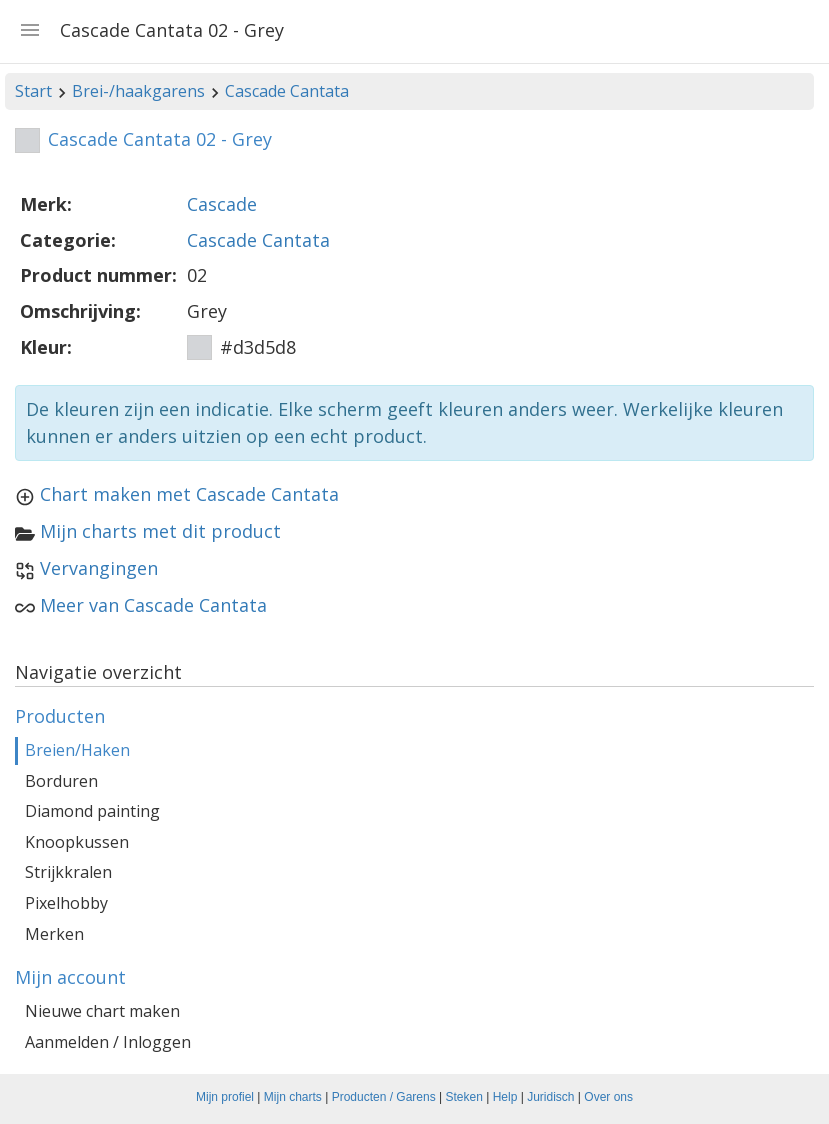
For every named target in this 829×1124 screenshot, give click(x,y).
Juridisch (550, 1097)
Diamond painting (92, 811)
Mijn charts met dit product (160, 531)
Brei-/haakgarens (138, 91)
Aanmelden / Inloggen (108, 1042)
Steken (464, 1097)
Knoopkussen (77, 842)
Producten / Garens (384, 1097)
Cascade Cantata (287, 91)
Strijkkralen (68, 872)
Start (33, 91)
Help (505, 1097)
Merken (54, 934)
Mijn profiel (225, 1097)
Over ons (608, 1097)
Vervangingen (99, 568)
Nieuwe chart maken (102, 1011)
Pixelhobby (66, 903)
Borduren (61, 781)
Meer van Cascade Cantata (153, 605)
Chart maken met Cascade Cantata (189, 494)
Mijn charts (293, 1097)
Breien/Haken (77, 750)
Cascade (222, 204)
